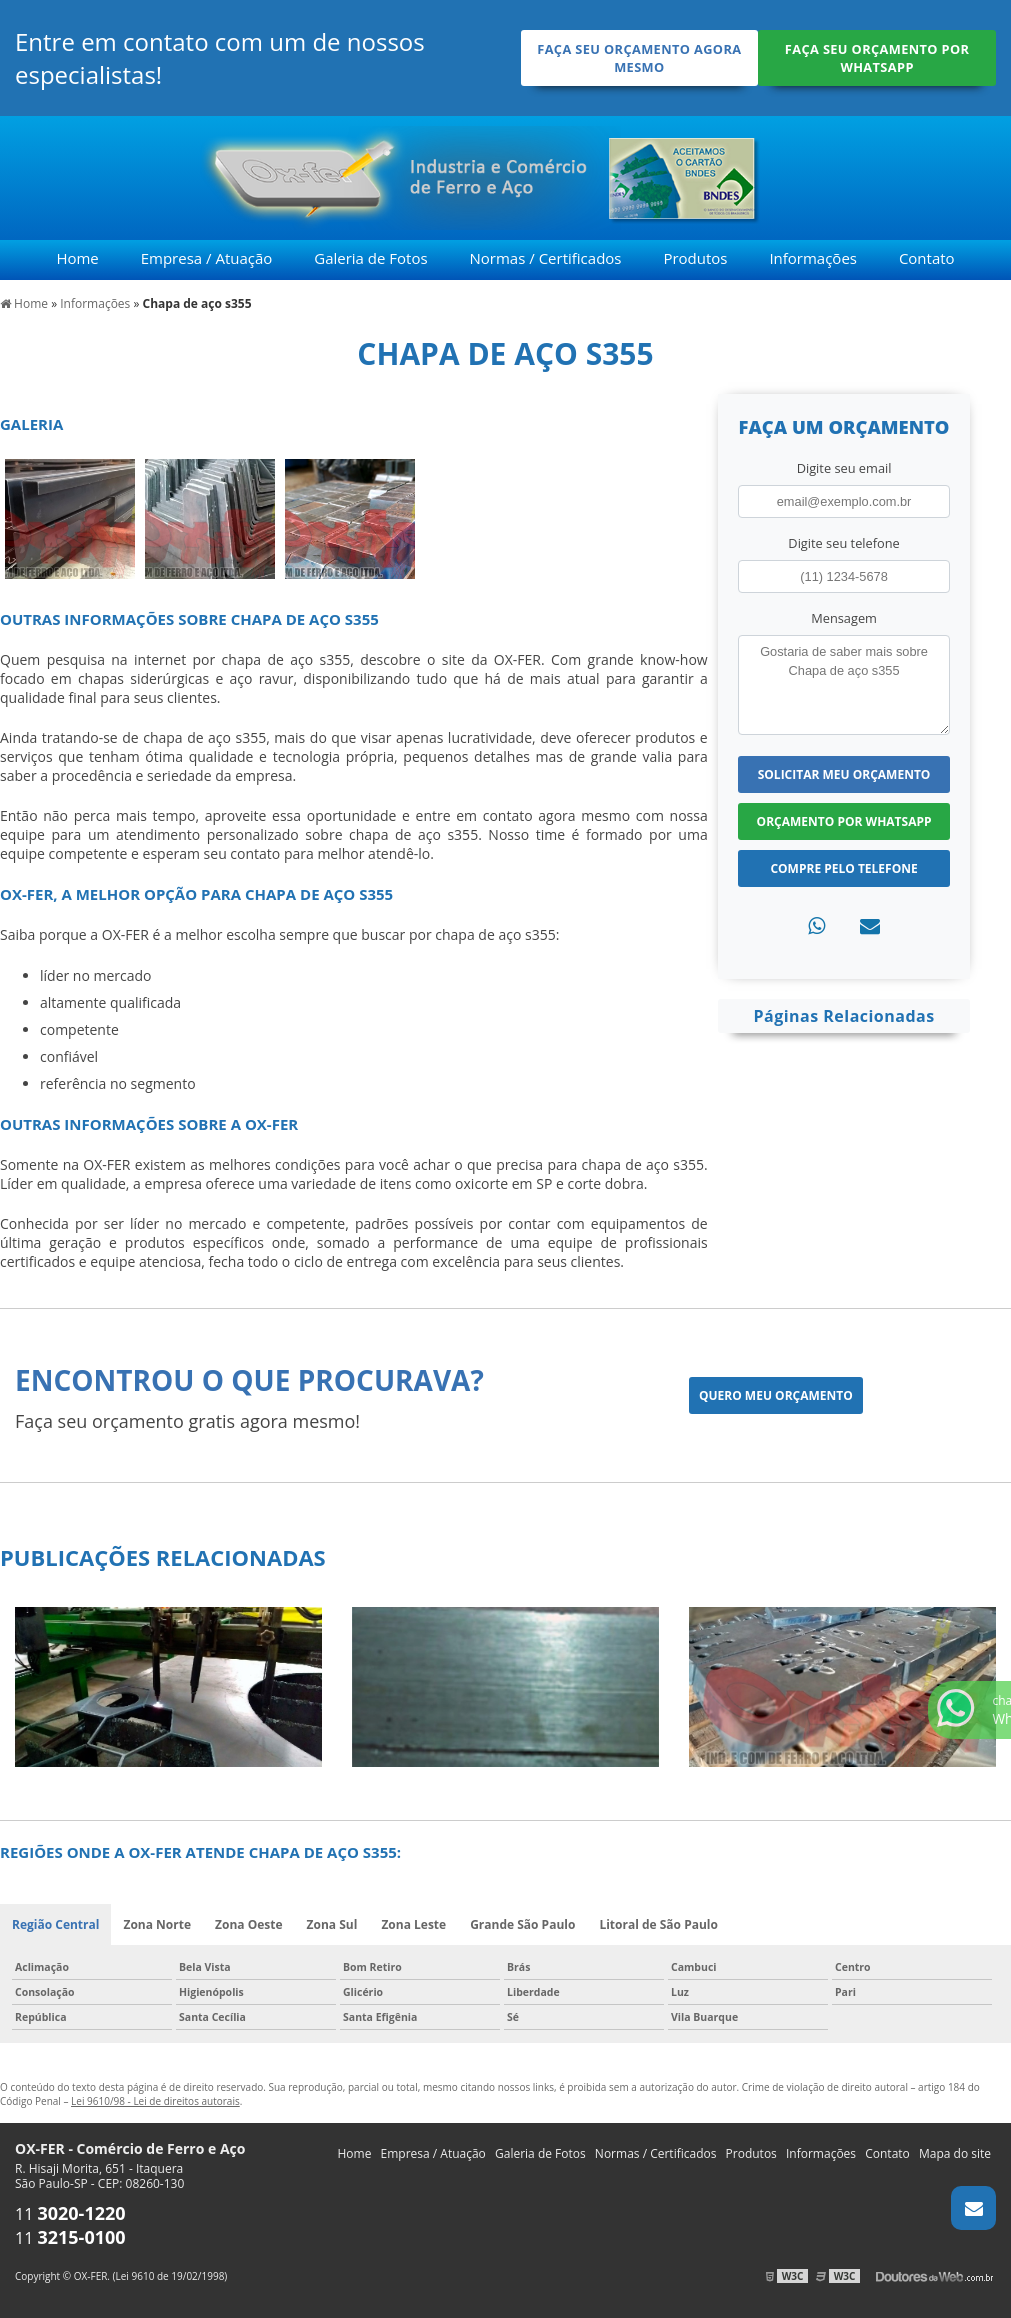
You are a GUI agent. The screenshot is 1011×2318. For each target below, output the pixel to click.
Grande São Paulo (522, 1924)
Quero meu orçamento (776, 1395)
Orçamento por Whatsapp (844, 821)
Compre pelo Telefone (843, 868)
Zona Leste (413, 1924)
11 (70, 2214)
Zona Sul (332, 1924)
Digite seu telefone (843, 543)
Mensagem (844, 618)
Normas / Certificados (546, 258)
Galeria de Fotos (370, 258)
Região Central (55, 1924)
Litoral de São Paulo (658, 1924)
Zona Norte (157, 1924)
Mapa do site (955, 2153)
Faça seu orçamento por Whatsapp (877, 58)
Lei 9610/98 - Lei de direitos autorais (155, 2101)
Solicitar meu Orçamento (844, 774)
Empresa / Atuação (207, 258)
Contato (927, 258)
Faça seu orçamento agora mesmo (639, 58)
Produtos (695, 258)
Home (77, 258)
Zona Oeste (249, 1924)
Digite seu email (844, 468)
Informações (813, 258)
